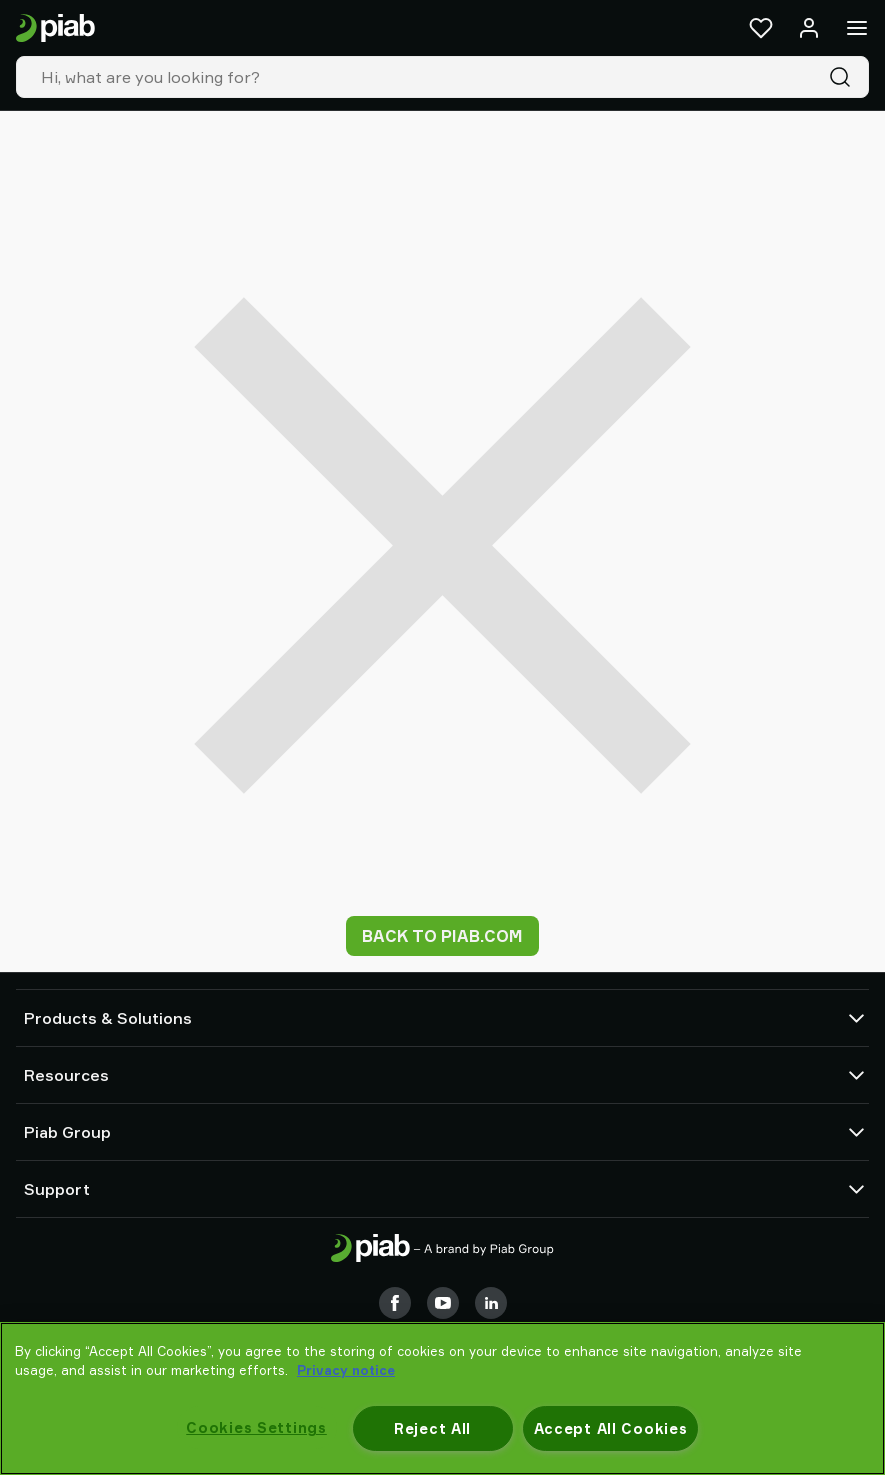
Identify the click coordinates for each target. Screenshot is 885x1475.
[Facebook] (395, 1303)
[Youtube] (443, 1303)
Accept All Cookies (611, 1428)
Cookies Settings (256, 1427)
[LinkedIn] (491, 1303)
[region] (442, 1398)
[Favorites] (761, 28)
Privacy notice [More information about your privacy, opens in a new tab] (346, 1370)
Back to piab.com (442, 936)
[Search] (844, 77)
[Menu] (857, 28)
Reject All (432, 1428)
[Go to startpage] (55, 28)
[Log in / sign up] (809, 28)
